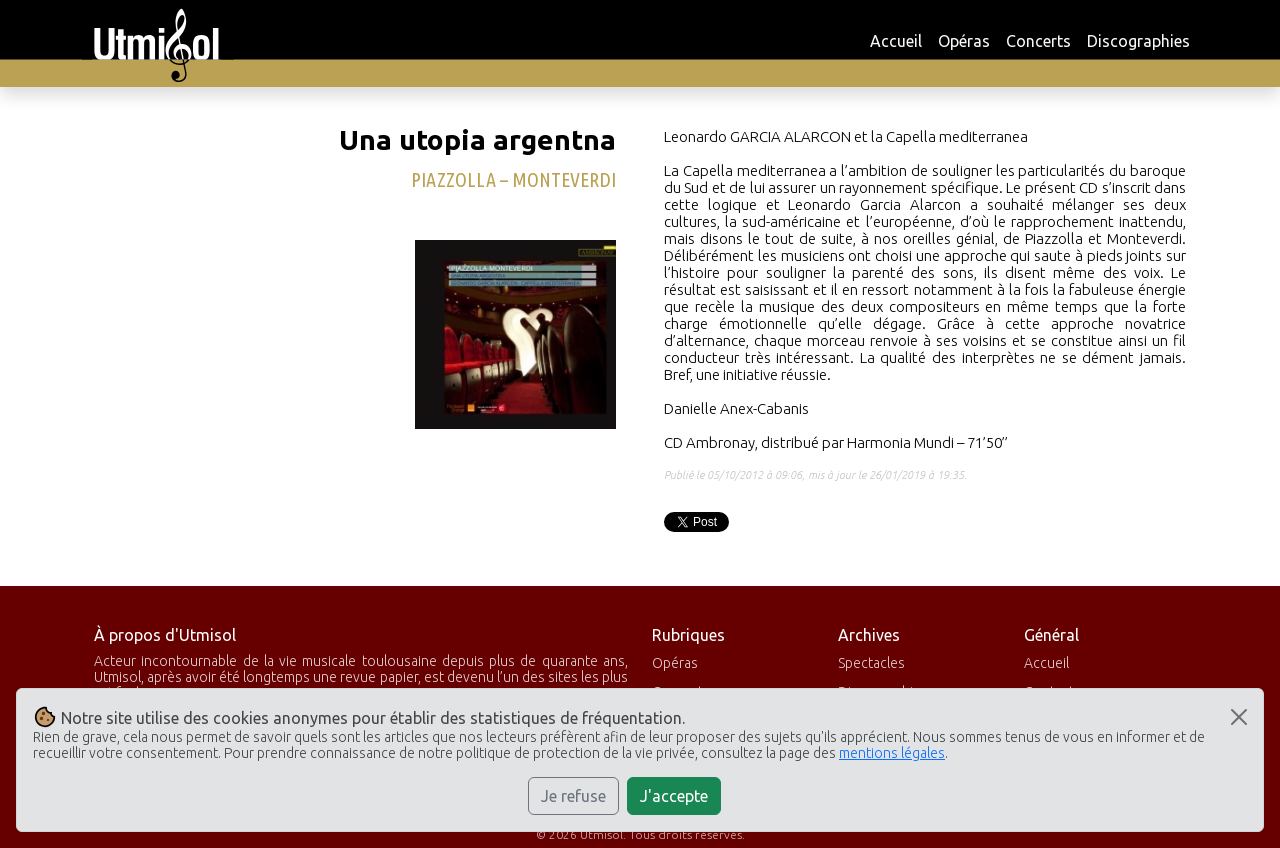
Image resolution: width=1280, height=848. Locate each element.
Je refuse (573, 796)
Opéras (964, 41)
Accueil (896, 41)
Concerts (1038, 41)
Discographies (1138, 41)
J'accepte (674, 796)
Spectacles (871, 663)
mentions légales (892, 753)
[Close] (1239, 717)
